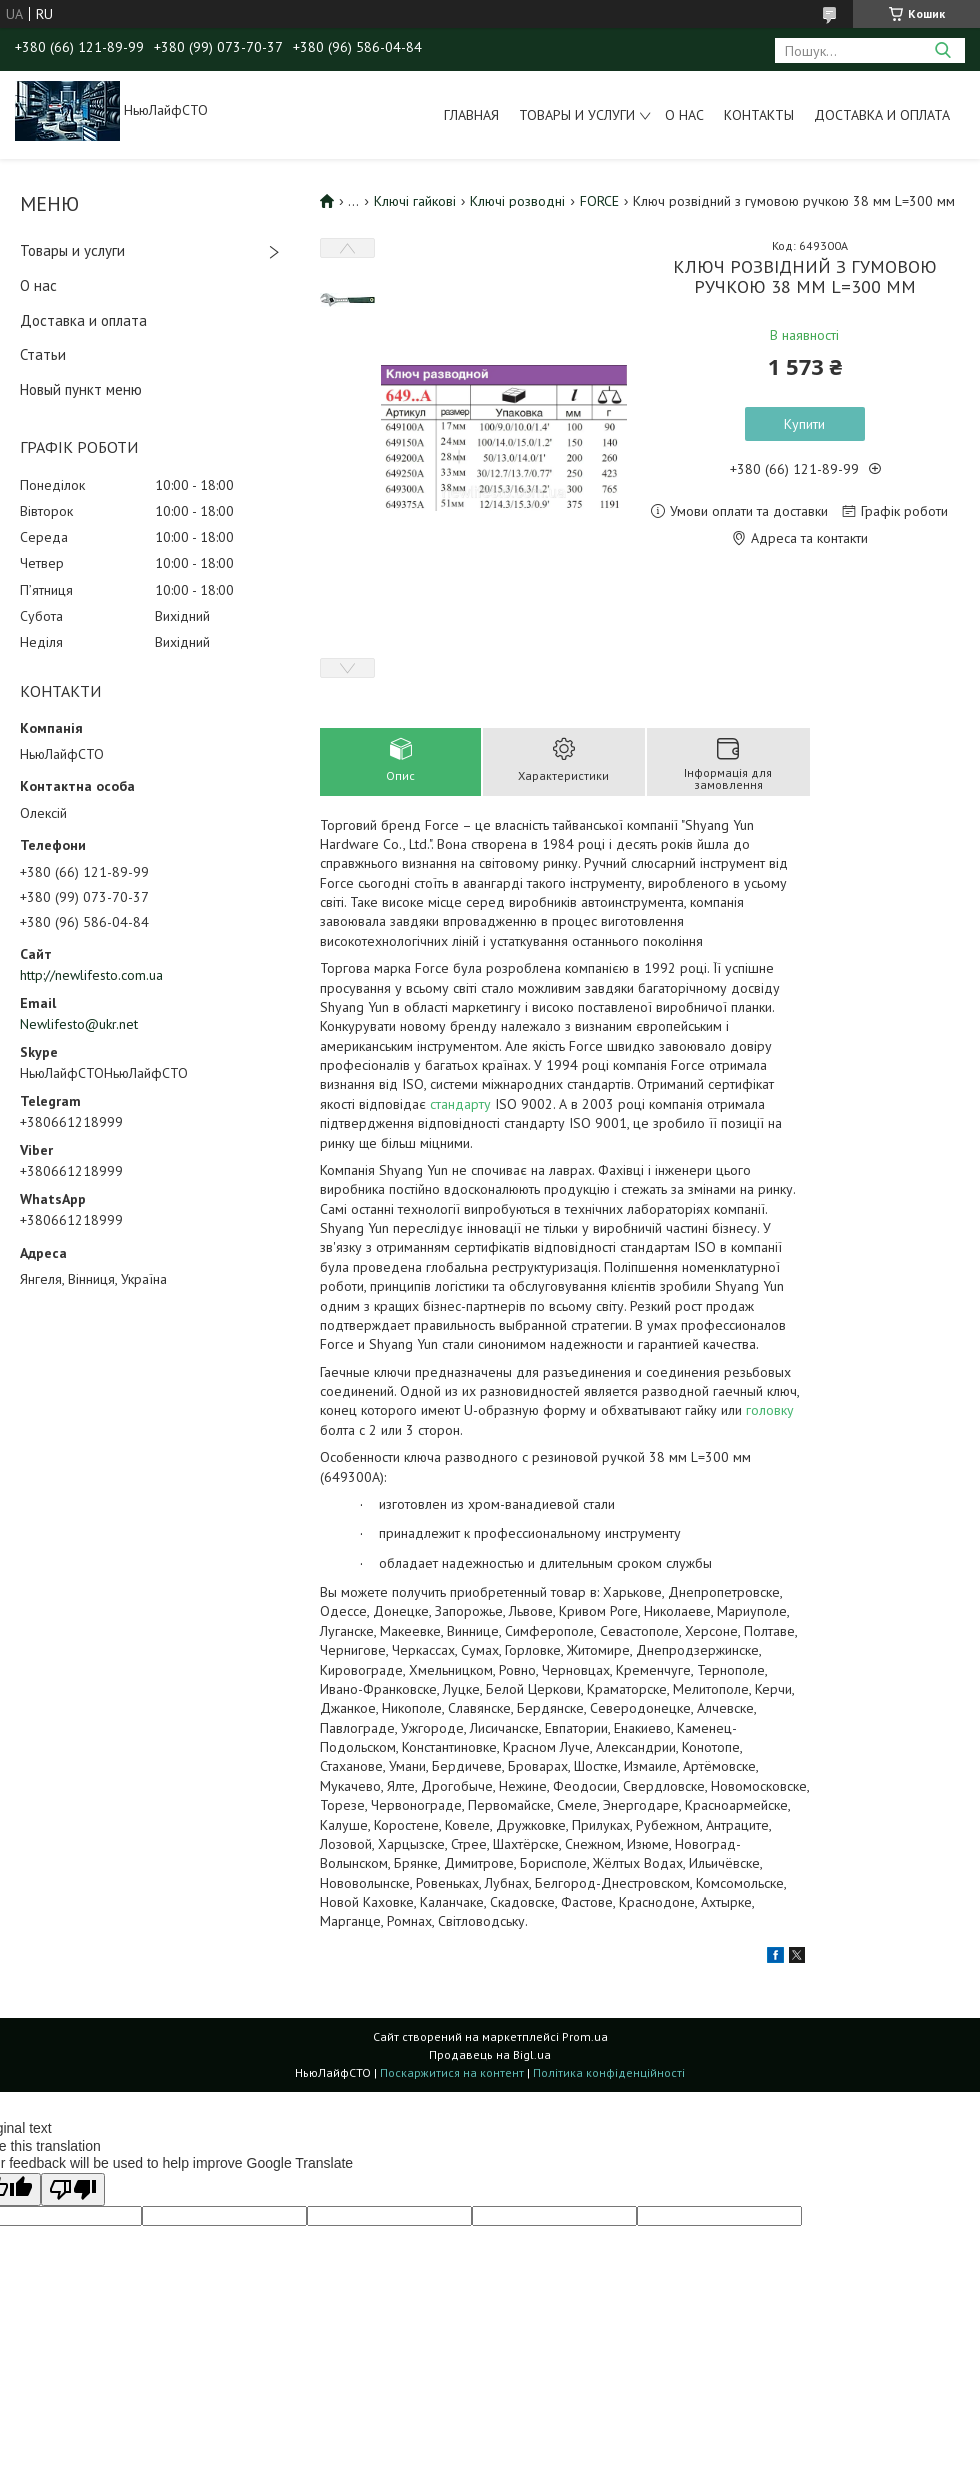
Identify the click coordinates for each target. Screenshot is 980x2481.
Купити (804, 424)
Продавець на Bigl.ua (490, 2054)
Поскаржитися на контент (452, 2072)
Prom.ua (585, 2036)
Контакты (759, 115)
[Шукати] (942, 50)
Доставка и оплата (882, 115)
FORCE (599, 201)
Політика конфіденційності (609, 2072)
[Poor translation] (73, 2189)
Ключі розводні (517, 201)
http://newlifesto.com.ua (91, 975)
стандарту (460, 1104)
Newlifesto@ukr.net (79, 1024)
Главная (471, 115)
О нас (684, 115)
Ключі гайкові (415, 201)
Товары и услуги (577, 115)
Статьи (43, 354)
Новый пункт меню (81, 389)
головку (770, 1410)
